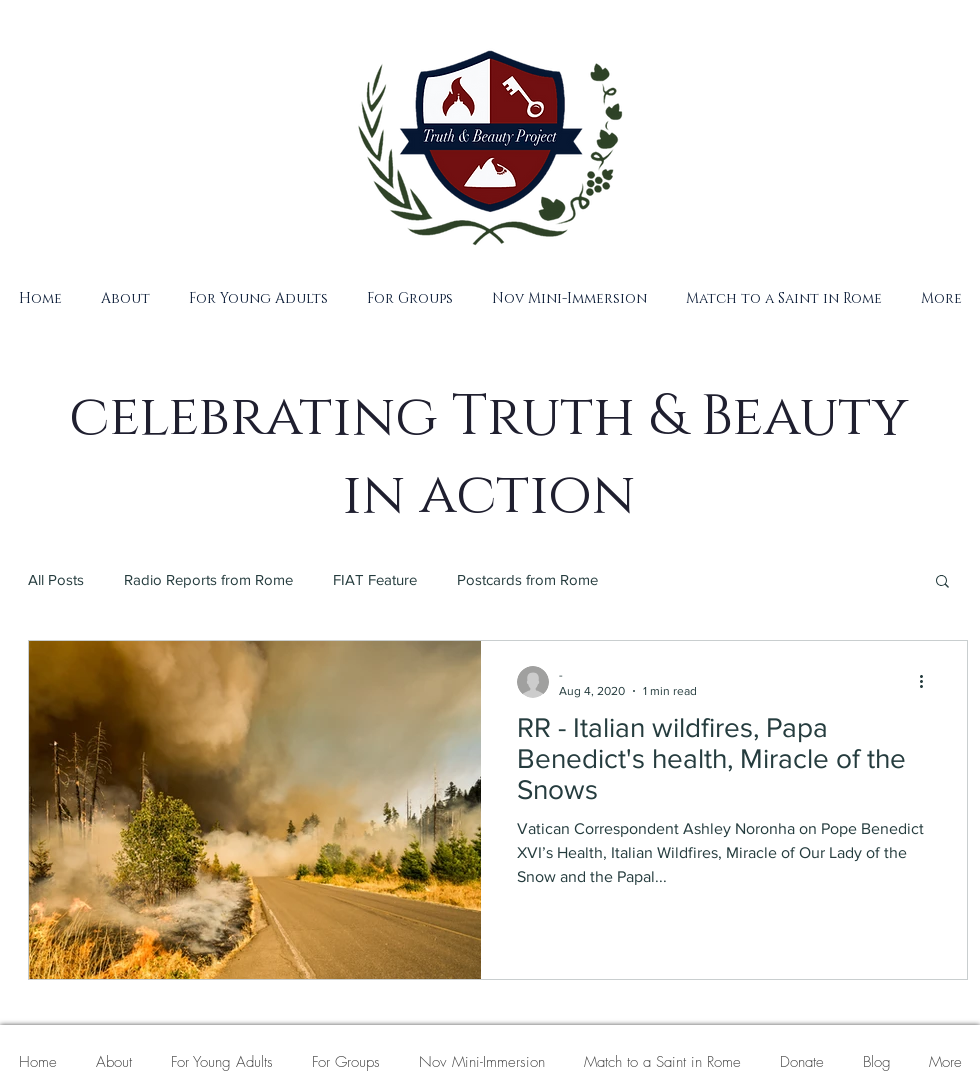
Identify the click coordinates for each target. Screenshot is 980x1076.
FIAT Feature (375, 579)
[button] (125, 298)
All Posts (56, 579)
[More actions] (928, 682)
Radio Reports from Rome (208, 579)
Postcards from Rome (527, 579)
